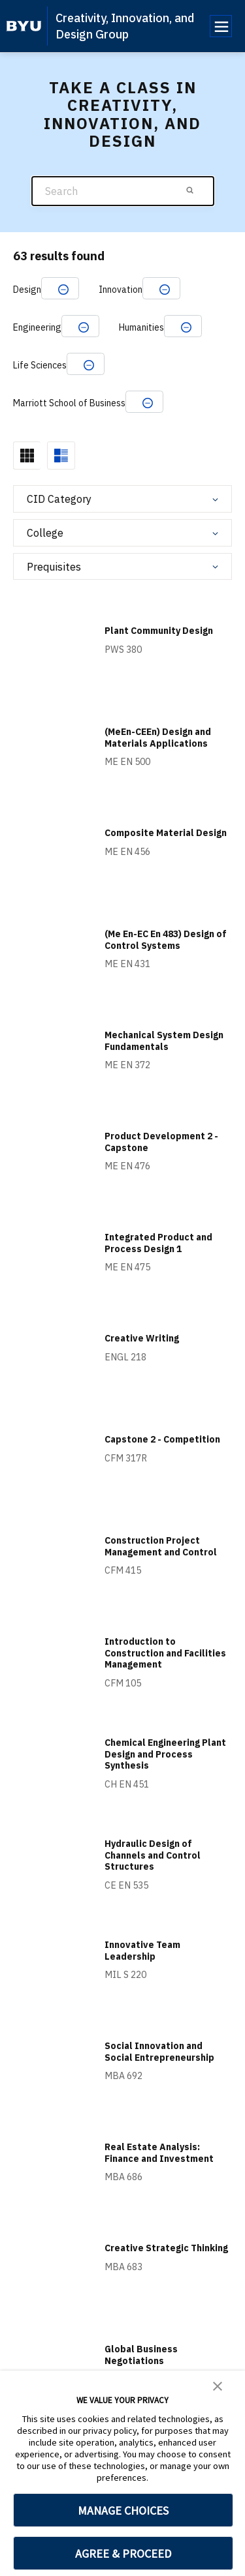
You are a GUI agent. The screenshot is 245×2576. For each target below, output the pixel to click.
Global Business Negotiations (141, 2355)
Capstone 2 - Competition (162, 1439)
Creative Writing (142, 1338)
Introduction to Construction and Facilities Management (165, 1653)
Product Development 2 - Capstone (161, 1142)
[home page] (24, 26)
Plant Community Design (159, 631)
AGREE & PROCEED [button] (123, 2553)
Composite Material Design (166, 833)
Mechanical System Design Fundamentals (164, 1041)
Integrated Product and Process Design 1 (158, 1243)
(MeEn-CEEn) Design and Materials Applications (158, 737)
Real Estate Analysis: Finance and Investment (159, 2152)
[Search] (122, 191)
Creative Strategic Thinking (166, 2248)
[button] (217, 2384)
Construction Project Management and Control (161, 1546)
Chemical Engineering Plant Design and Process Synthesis (165, 1754)
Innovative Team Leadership (142, 1950)
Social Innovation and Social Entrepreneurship (159, 2051)
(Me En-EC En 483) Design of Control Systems (166, 939)
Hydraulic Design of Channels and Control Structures (153, 1855)
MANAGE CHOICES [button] (123, 2510)
